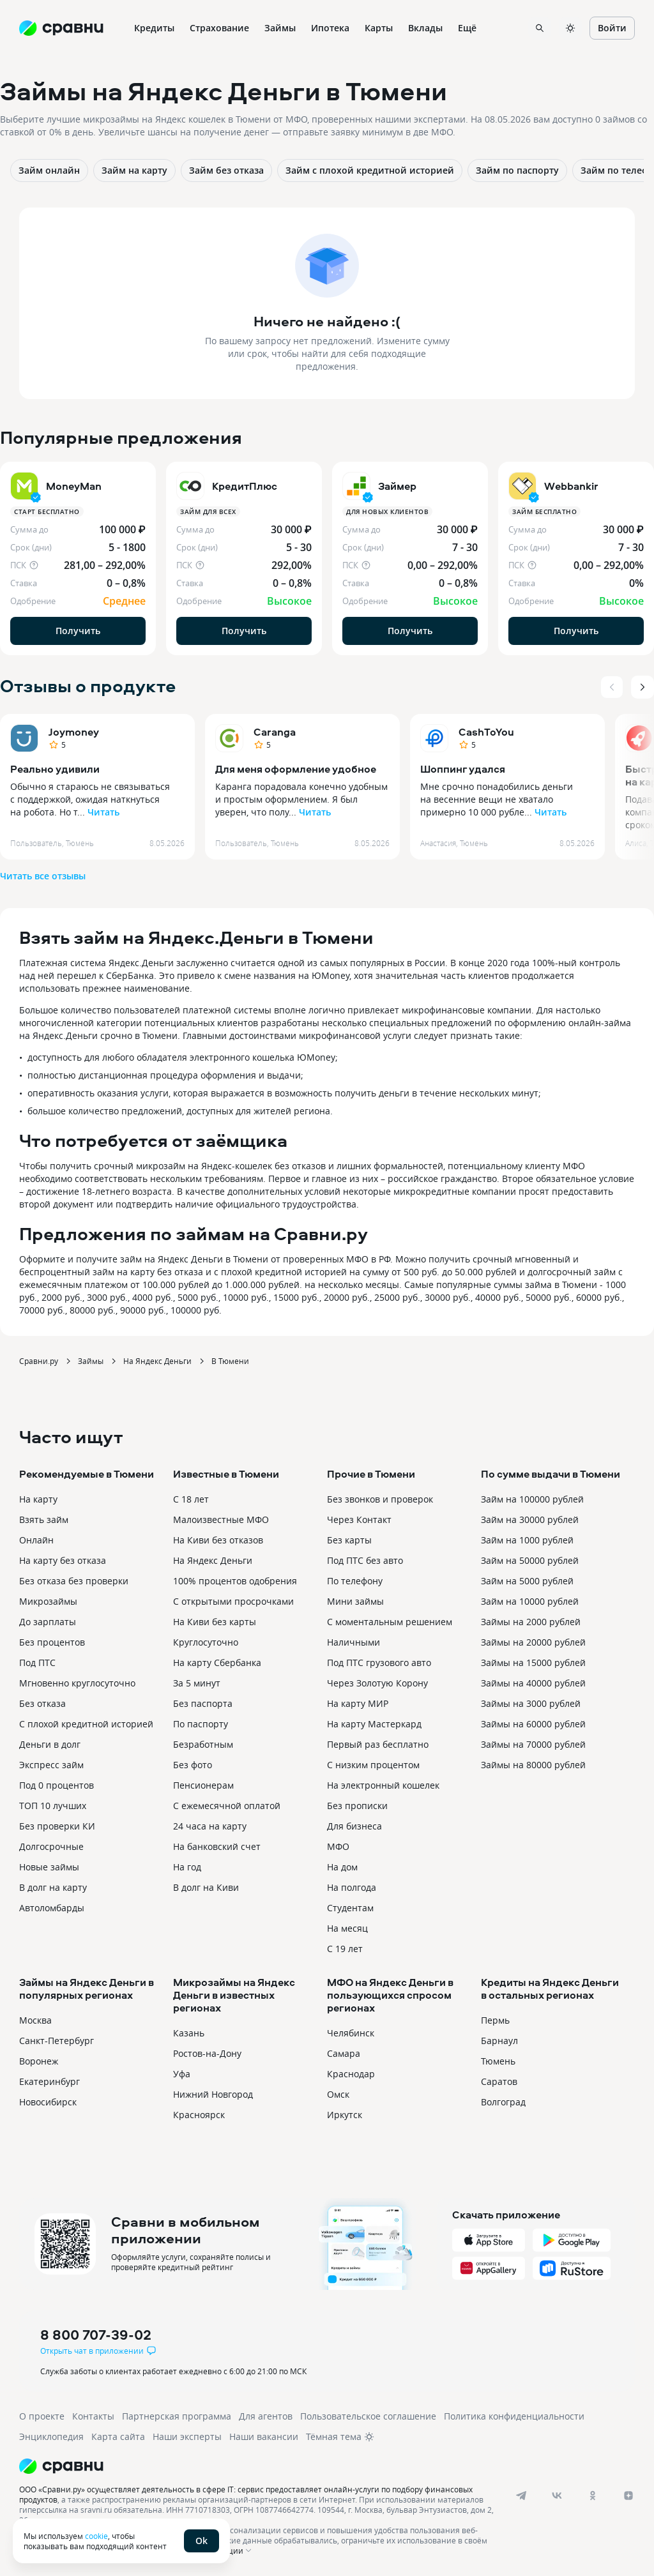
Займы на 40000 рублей (533, 1683)
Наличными (353, 1642)
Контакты (93, 2416)
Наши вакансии (263, 2436)
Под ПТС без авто (365, 1560)
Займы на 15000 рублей (533, 1662)
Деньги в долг (49, 1744)
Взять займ (43, 1519)
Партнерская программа (176, 2416)
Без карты (349, 1540)
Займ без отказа (226, 170)
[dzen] (628, 2495)
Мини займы (355, 1601)
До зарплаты (47, 1622)
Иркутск (344, 2115)
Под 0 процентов (56, 1785)
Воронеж (38, 2061)
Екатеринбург (49, 2081)
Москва (35, 2020)
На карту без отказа (62, 1560)
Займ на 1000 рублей (527, 1540)
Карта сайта (118, 2436)
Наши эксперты (187, 2436)
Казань (188, 2033)
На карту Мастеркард (374, 1724)
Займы (90, 1361)
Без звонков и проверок (380, 1499)
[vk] (557, 2495)
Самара (343, 2053)
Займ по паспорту (517, 170)
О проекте (42, 2416)
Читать (103, 812)
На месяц (347, 1928)
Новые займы (49, 1867)
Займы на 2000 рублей (531, 1622)
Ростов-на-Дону (207, 2053)
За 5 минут (196, 1683)
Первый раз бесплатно (378, 1744)
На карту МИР (357, 1703)
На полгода (351, 1887)
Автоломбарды (51, 1908)
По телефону (355, 1581)
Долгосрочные (51, 1846)
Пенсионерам (203, 1785)
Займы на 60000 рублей (533, 1724)
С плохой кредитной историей (86, 1724)
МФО (338, 1846)
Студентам (350, 1908)
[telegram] (521, 2495)
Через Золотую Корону (377, 1683)
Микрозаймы (48, 1601)
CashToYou (486, 731)
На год (187, 1867)
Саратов (499, 2081)
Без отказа (42, 1703)
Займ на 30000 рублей (530, 1519)
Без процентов (52, 1642)
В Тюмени (230, 1361)
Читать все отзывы (43, 876)
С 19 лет (345, 1949)
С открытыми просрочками (233, 1601)
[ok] (592, 2495)
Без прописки (357, 1805)
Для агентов (266, 2416)
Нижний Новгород (213, 2094)
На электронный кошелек (383, 1785)
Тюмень (498, 2061)
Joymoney (74, 731)
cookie (96, 2536)
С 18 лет (191, 1499)
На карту (38, 1499)
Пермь (495, 2020)
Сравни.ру (38, 1361)
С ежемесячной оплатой (226, 1805)
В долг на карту (53, 1887)
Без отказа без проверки (73, 1581)
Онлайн (36, 1540)
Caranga (275, 731)
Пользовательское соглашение (368, 2416)
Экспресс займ (51, 1765)
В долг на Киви (206, 1887)
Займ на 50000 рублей (530, 1560)
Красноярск (199, 2115)
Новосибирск (48, 2102)
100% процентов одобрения (235, 1581)
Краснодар (351, 2074)
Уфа (181, 2074)
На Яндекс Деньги (157, 1361)
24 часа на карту (210, 1826)
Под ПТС (37, 1662)
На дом (342, 1867)
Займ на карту (134, 170)
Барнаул (499, 2040)
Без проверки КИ (57, 1826)
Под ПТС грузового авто (379, 1662)
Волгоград (503, 2102)
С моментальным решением (389, 1622)
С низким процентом (373, 1765)
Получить (78, 631)
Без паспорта (202, 1703)
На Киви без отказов (218, 1540)
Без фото (192, 1765)
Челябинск (350, 2033)
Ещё (467, 28)
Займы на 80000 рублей (533, 1765)
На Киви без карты (214, 1622)
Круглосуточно (205, 1642)
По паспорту (200, 1724)
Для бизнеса (354, 1826)
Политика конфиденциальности (514, 2416)
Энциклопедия (51, 2436)
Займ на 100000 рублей (532, 1499)
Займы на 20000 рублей (533, 1642)
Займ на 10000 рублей (530, 1601)
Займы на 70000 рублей (533, 1744)
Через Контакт (359, 1519)
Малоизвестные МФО (221, 1519)
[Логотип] (314, 2466)
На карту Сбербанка (217, 1662)
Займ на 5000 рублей (527, 1581)
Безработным (203, 1744)
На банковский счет (217, 1846)
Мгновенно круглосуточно (77, 1683)
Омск (338, 2094)
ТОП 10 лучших (52, 1805)
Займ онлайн (49, 170)
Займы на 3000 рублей (531, 1703)
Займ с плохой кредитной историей (369, 170)
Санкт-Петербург (56, 2040)
